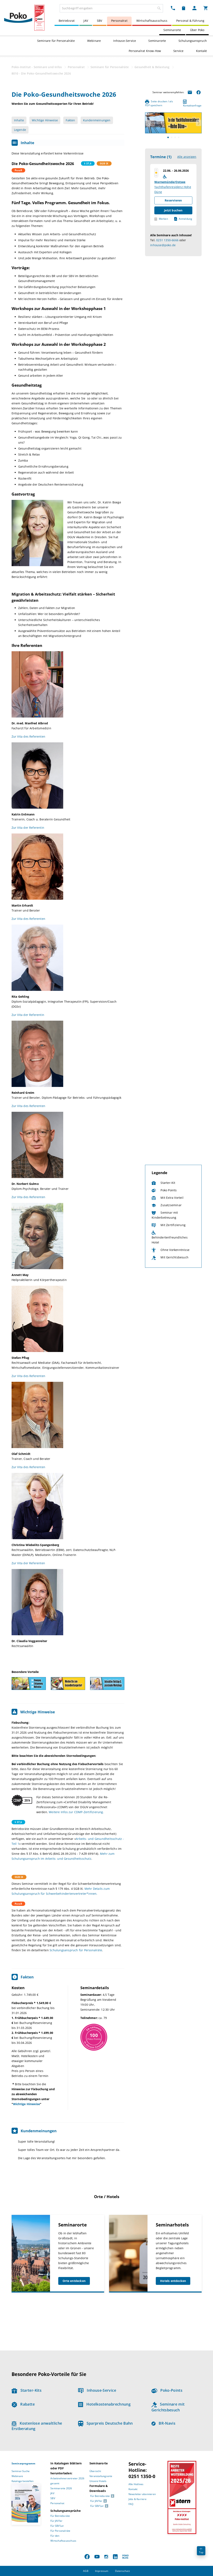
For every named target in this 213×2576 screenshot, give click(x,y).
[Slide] (168, 137)
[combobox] (111, 8)
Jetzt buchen (173, 210)
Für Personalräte (60, 2531)
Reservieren (173, 200)
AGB (85, 2571)
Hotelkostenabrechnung (104, 2404)
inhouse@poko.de (163, 245)
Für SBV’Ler (57, 2526)
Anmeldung (183, 219)
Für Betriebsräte (60, 2516)
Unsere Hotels (98, 2481)
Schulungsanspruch (192, 41)
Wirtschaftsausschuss (151, 21)
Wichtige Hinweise (45, 120)
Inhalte (19, 120)
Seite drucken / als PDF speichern (159, 103)
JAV (85, 21)
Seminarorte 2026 (61, 2488)
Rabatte (23, 2404)
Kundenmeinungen (97, 120)
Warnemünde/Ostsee (169, 182)
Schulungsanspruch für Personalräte (76, 1950)
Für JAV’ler (56, 2521)
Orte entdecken (74, 2281)
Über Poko (197, 30)
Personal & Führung (190, 21)
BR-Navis (163, 2423)
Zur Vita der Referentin (28, 828)
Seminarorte (172, 30)
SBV (99, 21)
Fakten (70, 120)
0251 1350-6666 (167, 240)
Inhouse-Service (124, 41)
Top (201, 2551)
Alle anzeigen (186, 157)
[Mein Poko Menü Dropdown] (194, 8)
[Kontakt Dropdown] (173, 8)
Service (178, 51)
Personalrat (119, 21)
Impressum (101, 2571)
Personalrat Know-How (145, 51)
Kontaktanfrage (192, 103)
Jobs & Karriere (137, 2499)
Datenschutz (122, 2571)
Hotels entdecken (173, 2281)
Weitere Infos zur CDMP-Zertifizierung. (76, 1812)
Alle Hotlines (136, 2484)
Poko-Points (166, 2390)
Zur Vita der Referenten (28, 1563)
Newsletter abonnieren (142, 2494)
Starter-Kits (27, 2390)
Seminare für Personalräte (56, 41)
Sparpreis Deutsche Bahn (105, 2423)
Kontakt (201, 51)
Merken (161, 219)
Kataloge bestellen (23, 2481)
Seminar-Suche (21, 2471)
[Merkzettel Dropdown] (183, 8)
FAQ (131, 2504)
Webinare (94, 41)
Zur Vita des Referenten (28, 736)
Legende (20, 130)
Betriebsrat (67, 21)
